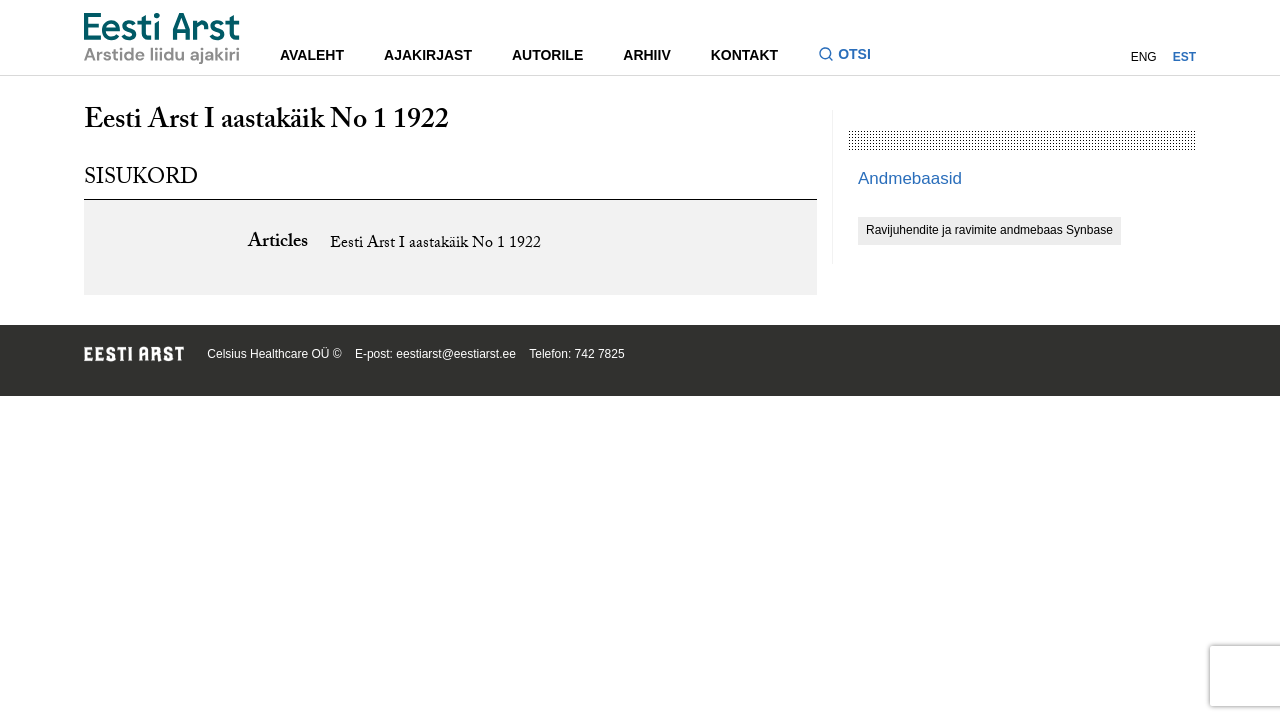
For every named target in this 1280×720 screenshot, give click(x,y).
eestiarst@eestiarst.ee (456, 354)
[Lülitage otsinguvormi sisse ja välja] (852, 56)
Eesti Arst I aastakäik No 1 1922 (435, 244)
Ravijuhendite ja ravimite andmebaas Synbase (989, 230)
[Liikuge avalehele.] (162, 38)
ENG (1144, 57)
